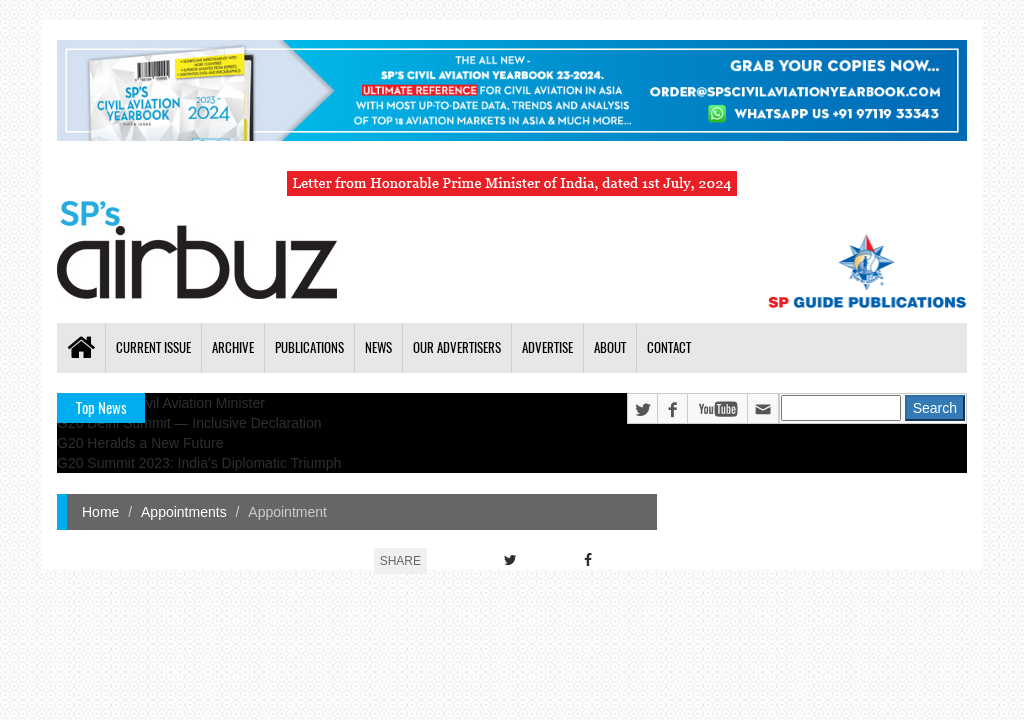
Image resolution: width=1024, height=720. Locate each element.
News (378, 347)
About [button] (610, 347)
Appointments (184, 512)
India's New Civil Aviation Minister (161, 403)
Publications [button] (309, 347)
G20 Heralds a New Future (140, 443)
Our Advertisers (457, 347)
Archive (233, 347)
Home (100, 512)
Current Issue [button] (153, 347)
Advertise (547, 347)
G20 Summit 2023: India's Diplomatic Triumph (199, 463)
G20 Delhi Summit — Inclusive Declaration (189, 423)
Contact (669, 347)
